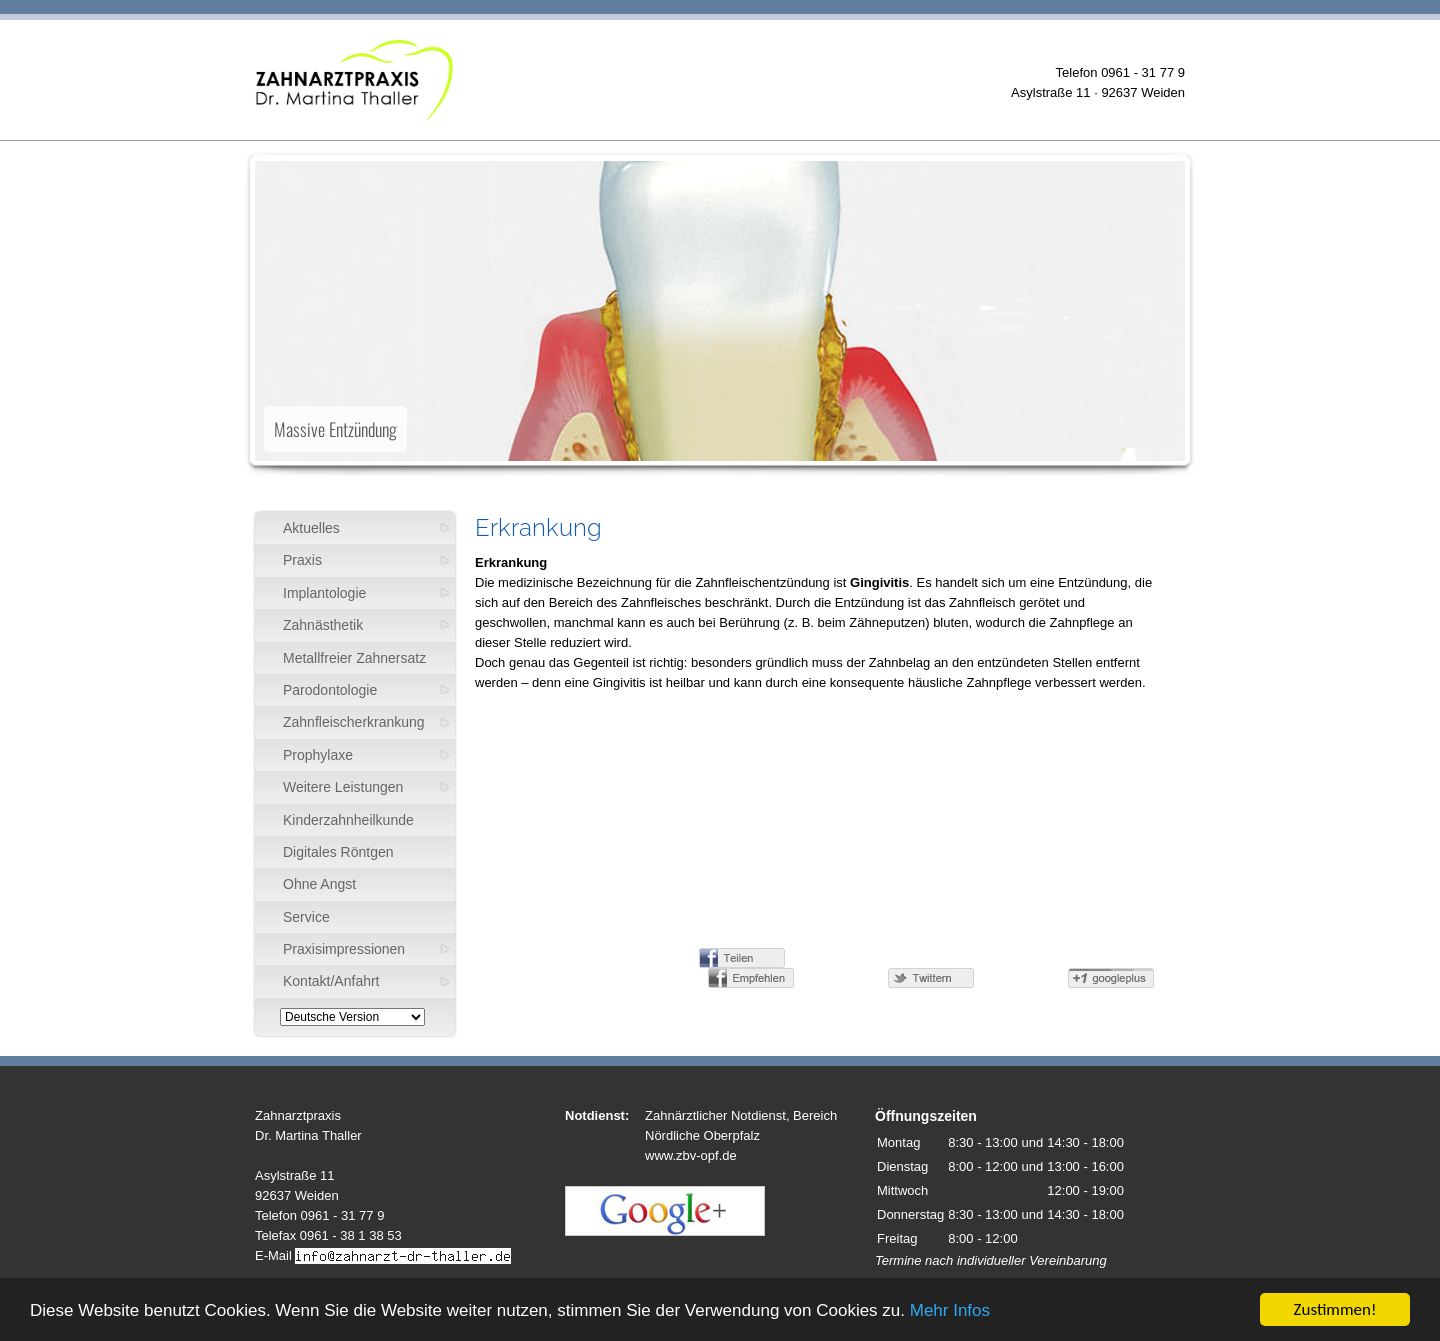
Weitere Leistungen (343, 787)
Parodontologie (330, 690)
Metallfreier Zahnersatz (354, 658)
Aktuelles (311, 528)
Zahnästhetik (323, 625)
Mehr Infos (950, 1310)
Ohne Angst (319, 884)
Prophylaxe (318, 755)
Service (306, 917)
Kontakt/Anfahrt (331, 981)
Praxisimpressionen (344, 949)
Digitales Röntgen (338, 852)
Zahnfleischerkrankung (354, 722)
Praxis (302, 560)
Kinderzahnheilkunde (348, 820)
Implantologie (324, 593)
